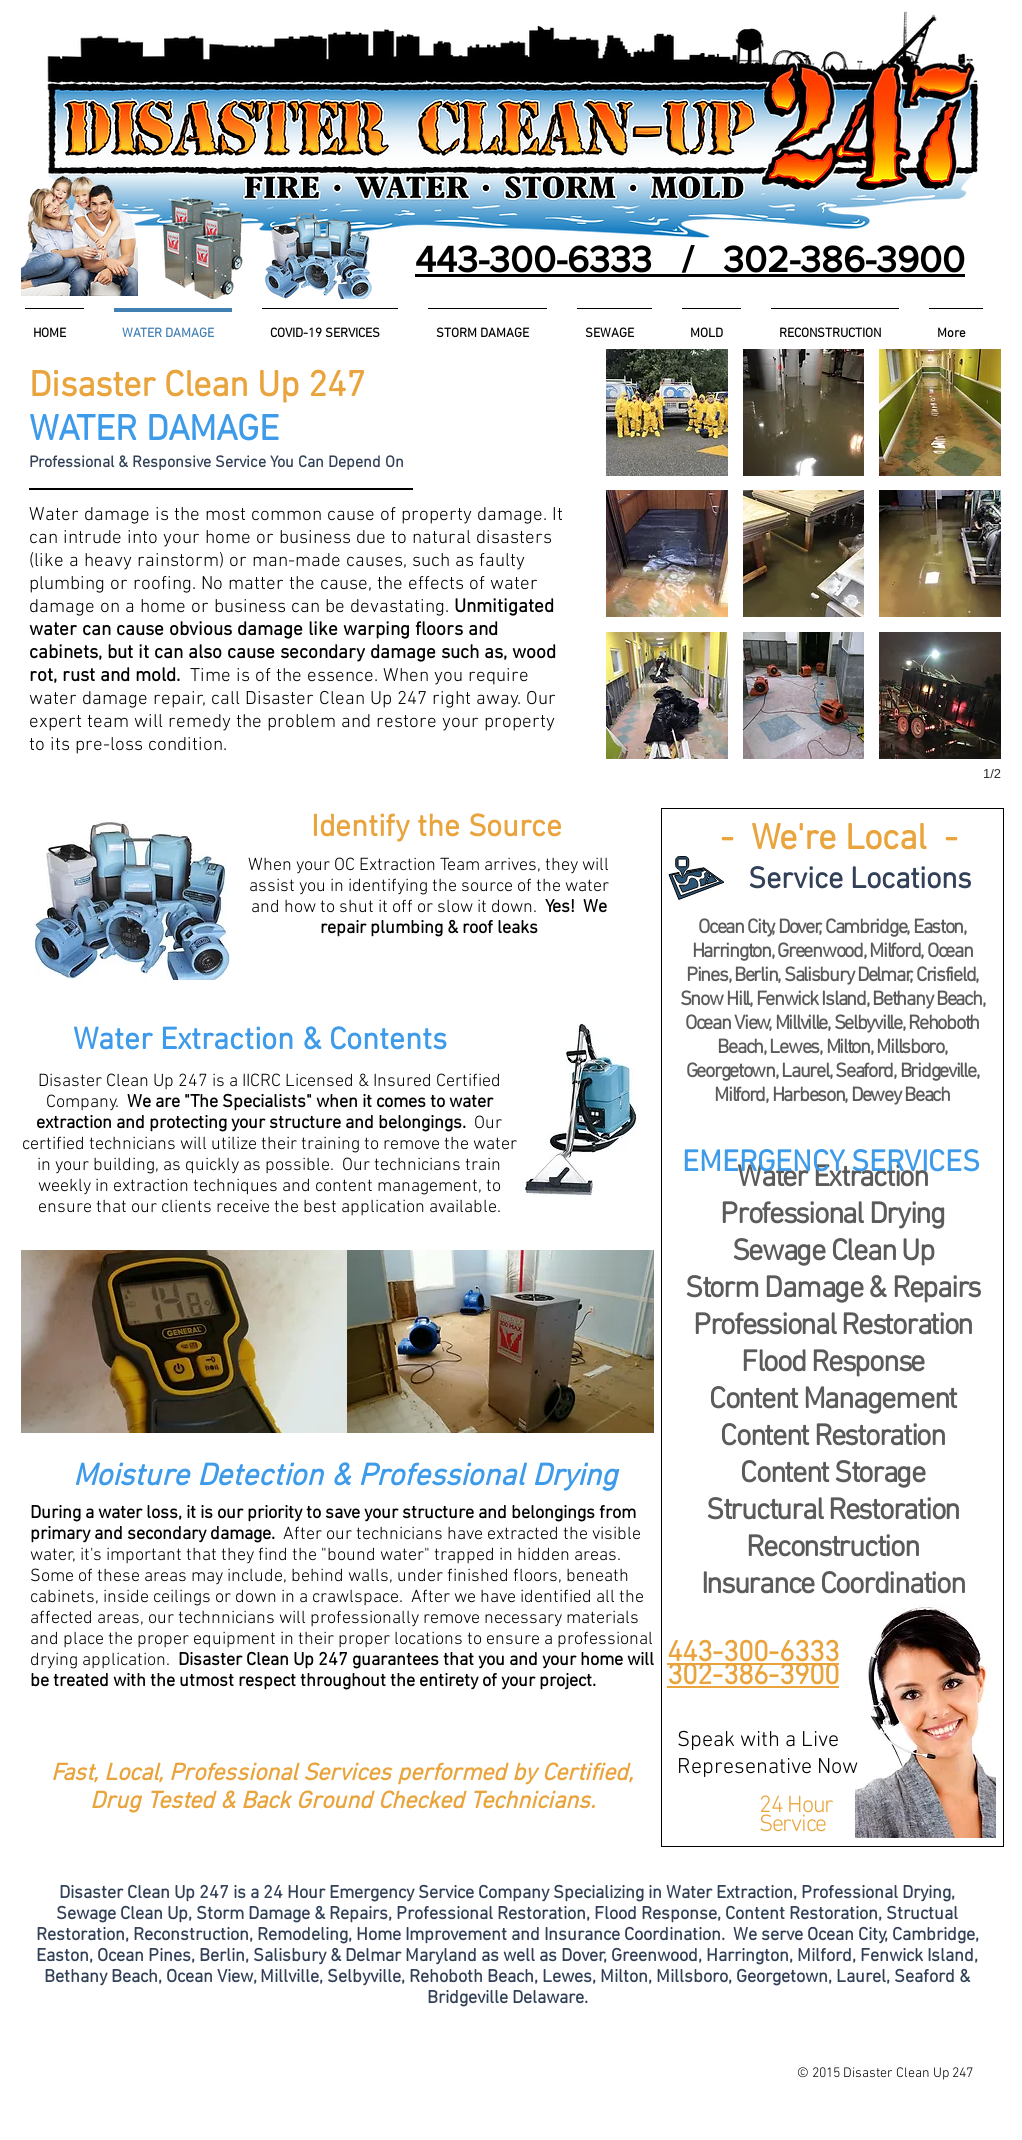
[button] (859, 881)
